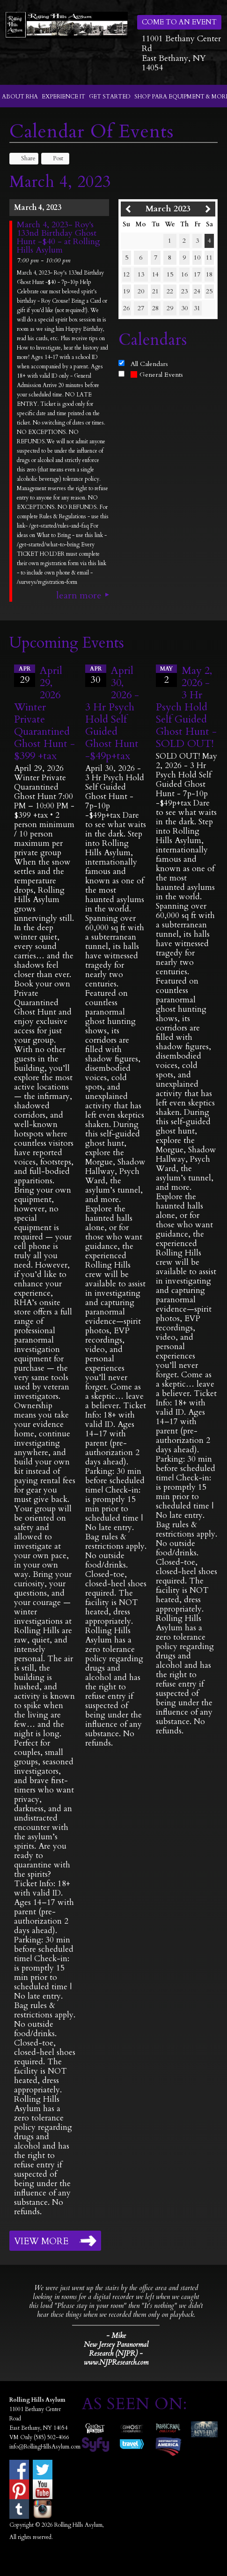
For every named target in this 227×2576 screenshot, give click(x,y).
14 (155, 274)
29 (170, 308)
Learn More (79, 596)
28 (155, 308)
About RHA (20, 96)
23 (184, 291)
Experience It (63, 96)
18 (209, 274)
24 (197, 291)
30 (184, 308)
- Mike (116, 2335)
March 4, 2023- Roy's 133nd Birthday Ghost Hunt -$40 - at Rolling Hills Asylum (58, 237)
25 (209, 291)
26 (126, 308)
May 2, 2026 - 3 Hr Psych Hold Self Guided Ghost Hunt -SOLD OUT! (186, 707)
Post (53, 158)
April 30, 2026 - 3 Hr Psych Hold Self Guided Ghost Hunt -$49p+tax (112, 713)
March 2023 (168, 209)
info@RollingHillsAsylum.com (45, 2446)
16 (184, 274)
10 (197, 257)
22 (170, 291)
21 (155, 291)
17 (197, 274)
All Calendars (149, 363)
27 (141, 308)
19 (126, 291)
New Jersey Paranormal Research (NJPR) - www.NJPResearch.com (116, 2353)
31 (197, 308)
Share (24, 158)
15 (170, 274)
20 (141, 291)
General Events (157, 374)
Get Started (110, 96)
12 (126, 274)
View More (41, 2241)
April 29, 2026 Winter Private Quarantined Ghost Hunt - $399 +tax (44, 713)
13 (141, 274)
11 (209, 257)
